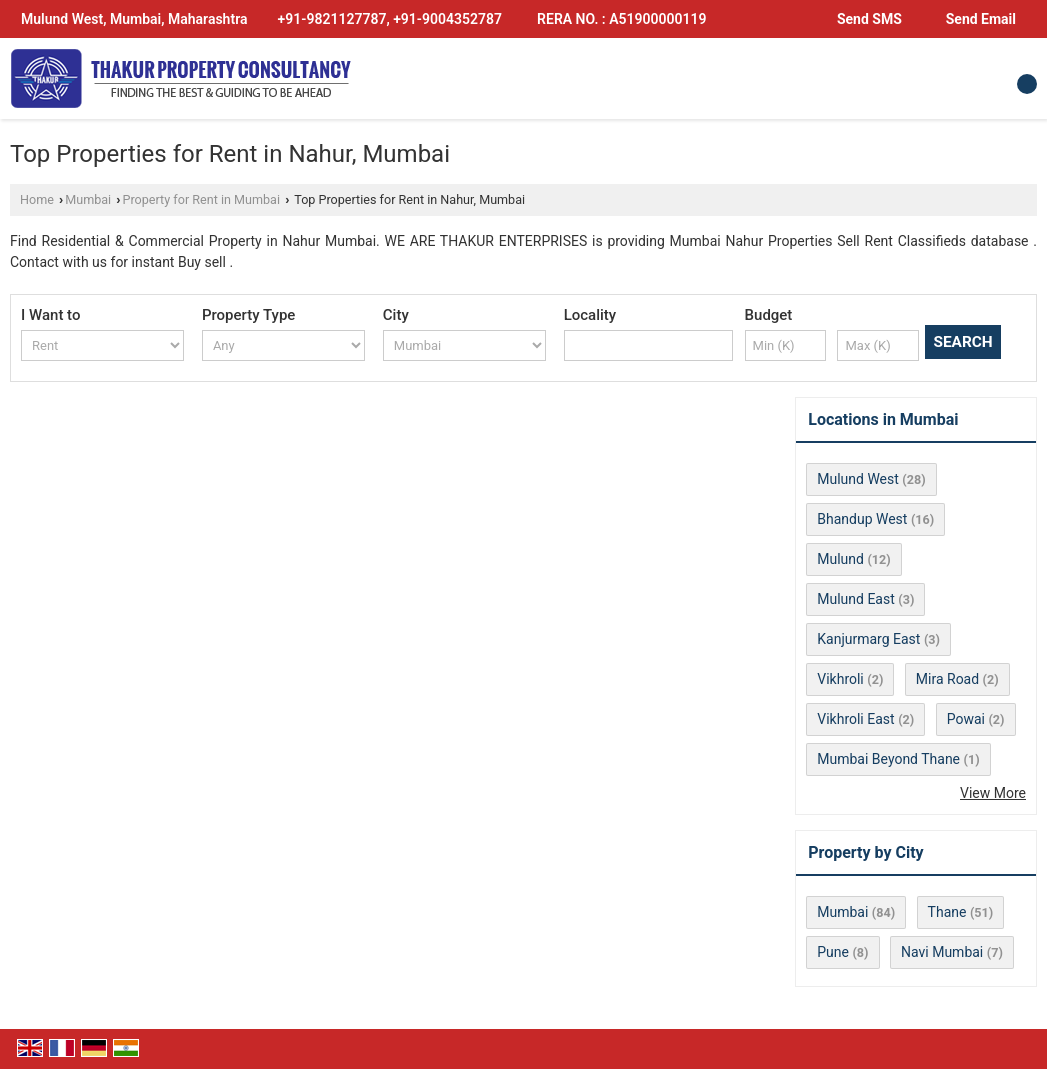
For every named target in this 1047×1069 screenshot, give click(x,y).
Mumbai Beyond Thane (888, 759)
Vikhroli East (855, 719)
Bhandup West (862, 519)
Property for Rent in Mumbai (202, 199)
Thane (947, 912)
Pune (833, 952)
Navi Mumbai (942, 952)
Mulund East (856, 599)
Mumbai (88, 199)
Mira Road (947, 679)
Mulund (840, 559)
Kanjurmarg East (868, 639)
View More (993, 793)
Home (37, 199)
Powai (966, 719)
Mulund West (858, 479)
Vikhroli (840, 679)
